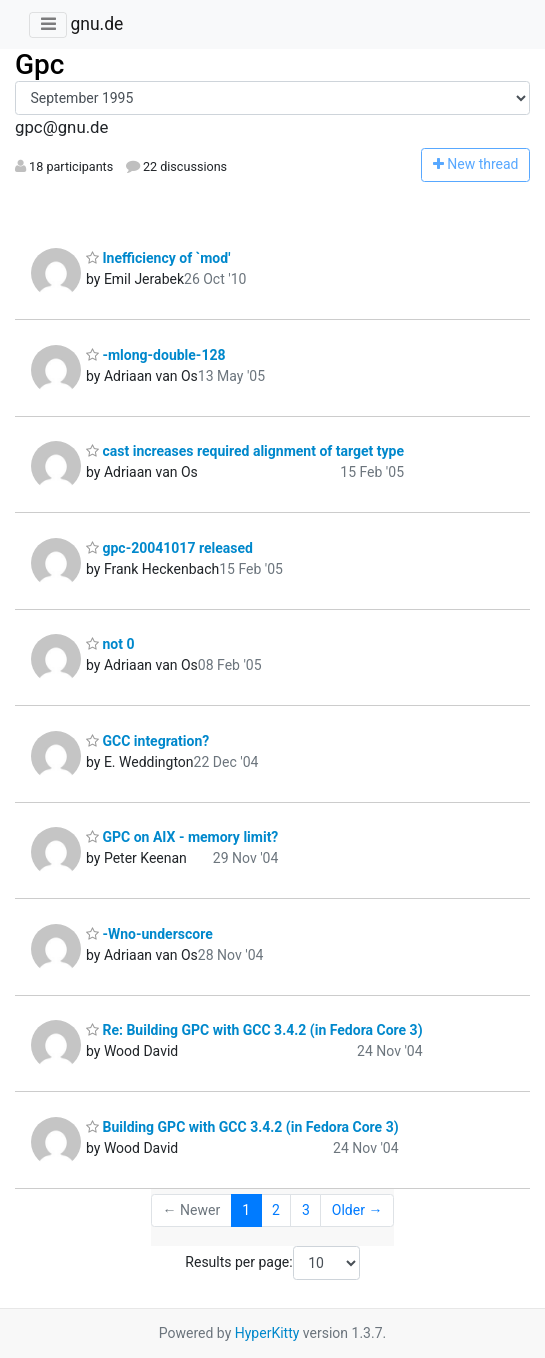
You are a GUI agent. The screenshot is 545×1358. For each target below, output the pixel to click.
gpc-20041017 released (169, 548)
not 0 (110, 644)
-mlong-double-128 (155, 355)
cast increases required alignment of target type (245, 451)
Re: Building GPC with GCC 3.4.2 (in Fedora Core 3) (254, 1030)
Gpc (39, 64)
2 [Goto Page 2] (276, 1210)
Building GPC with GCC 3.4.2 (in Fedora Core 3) (242, 1127)
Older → (357, 1210)
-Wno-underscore (149, 934)
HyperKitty (267, 1333)
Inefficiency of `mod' (158, 258)
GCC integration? (147, 741)
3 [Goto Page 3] (306, 1210)
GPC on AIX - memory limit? (182, 837)
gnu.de (96, 24)
